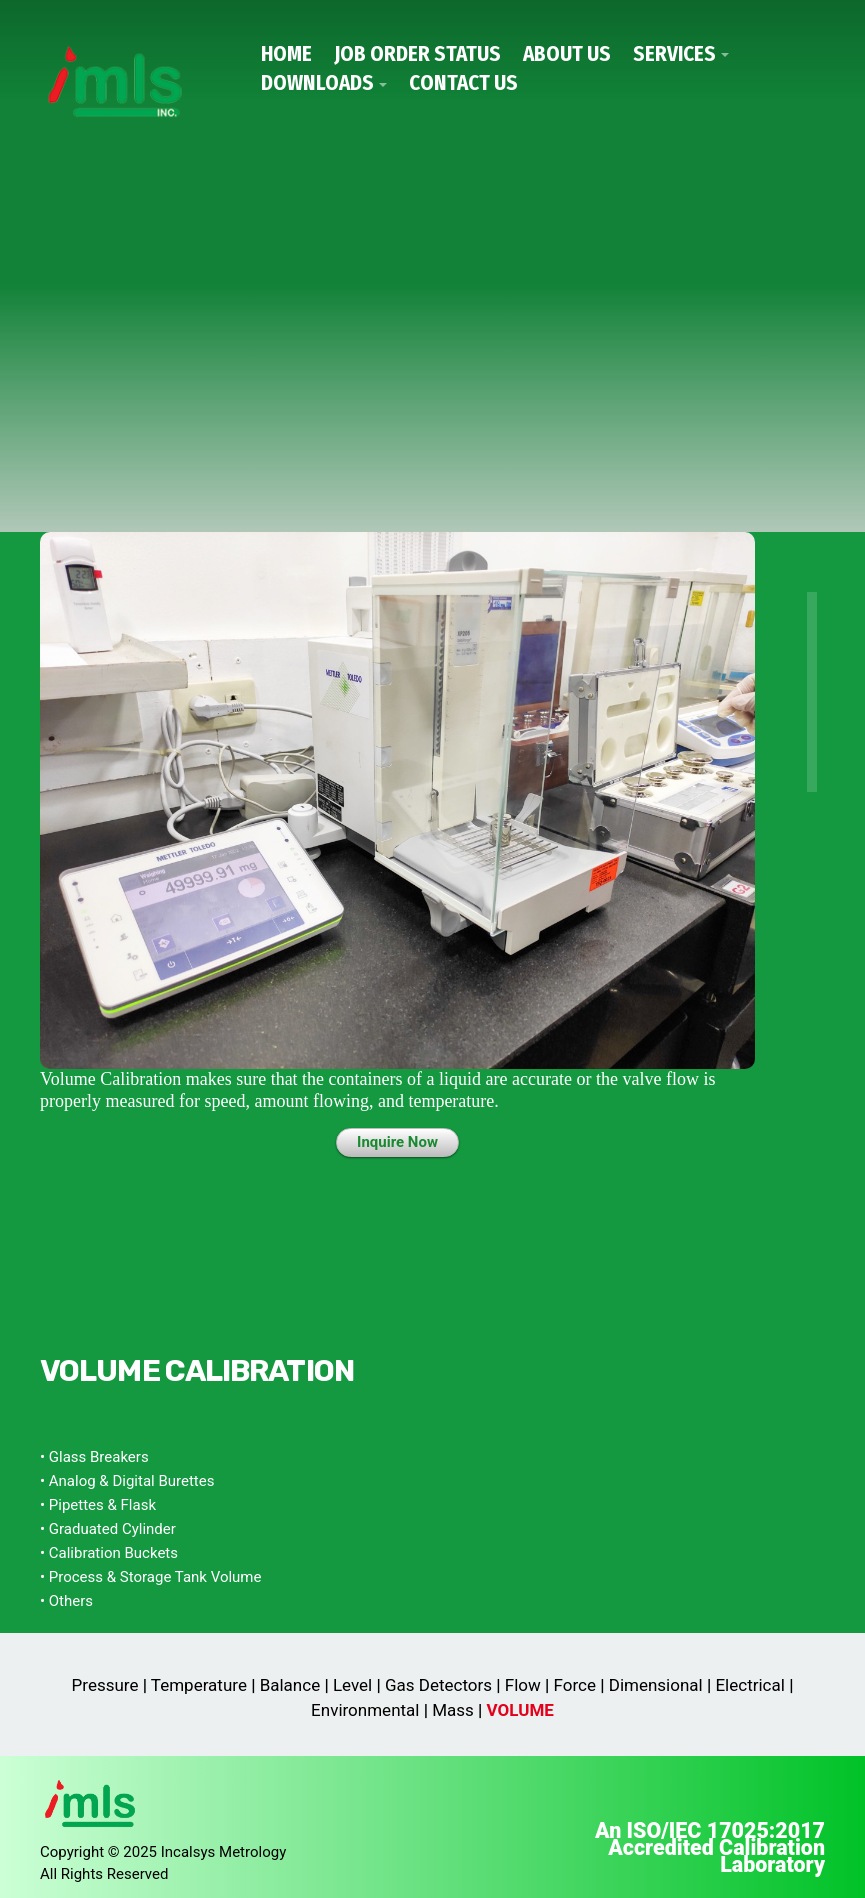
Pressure (105, 1685)
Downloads (317, 83)
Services (674, 54)
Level (352, 1685)
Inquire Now (397, 1142)
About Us (567, 54)
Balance (290, 1685)
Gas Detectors (438, 1685)
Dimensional (656, 1685)
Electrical (749, 1685)
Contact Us (463, 83)
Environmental (365, 1710)
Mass (453, 1710)
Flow (523, 1685)
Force (575, 1685)
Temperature (199, 1685)
